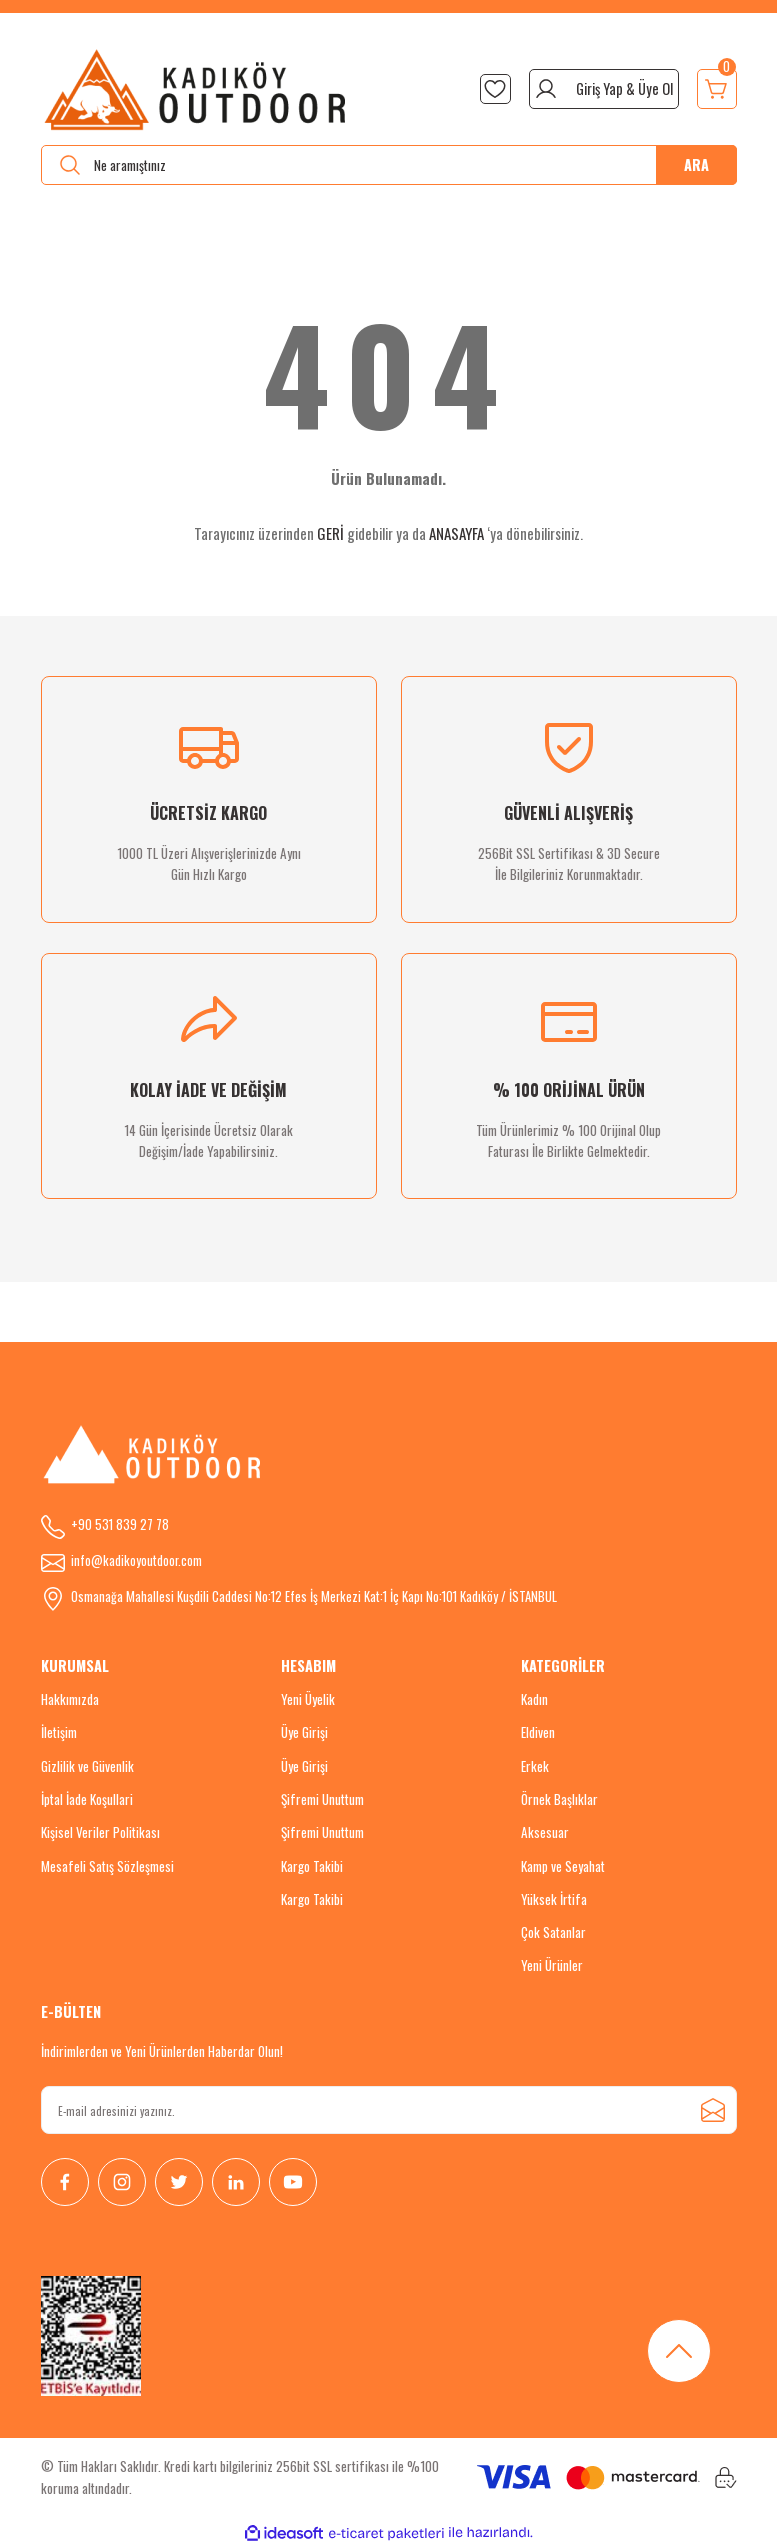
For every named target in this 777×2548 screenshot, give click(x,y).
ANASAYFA (456, 533)
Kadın (534, 1699)
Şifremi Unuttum (322, 1799)
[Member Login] (604, 89)
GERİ (330, 533)
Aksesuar (545, 1832)
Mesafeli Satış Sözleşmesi (107, 1866)
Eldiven (538, 1732)
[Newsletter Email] (389, 2110)
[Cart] (717, 89)
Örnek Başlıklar (559, 1799)
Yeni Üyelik (308, 1699)
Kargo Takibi (312, 1866)
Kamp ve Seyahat (563, 1866)
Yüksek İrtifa (554, 1899)
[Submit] (713, 2110)
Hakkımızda (70, 1699)
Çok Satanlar (553, 1932)
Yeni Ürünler (552, 1965)
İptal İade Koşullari (87, 1799)
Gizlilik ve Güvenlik (87, 1766)
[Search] (389, 165)
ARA (696, 164)
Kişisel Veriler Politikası (100, 1832)
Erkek (535, 1766)
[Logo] (196, 89)
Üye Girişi (304, 1732)
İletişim (59, 1732)
